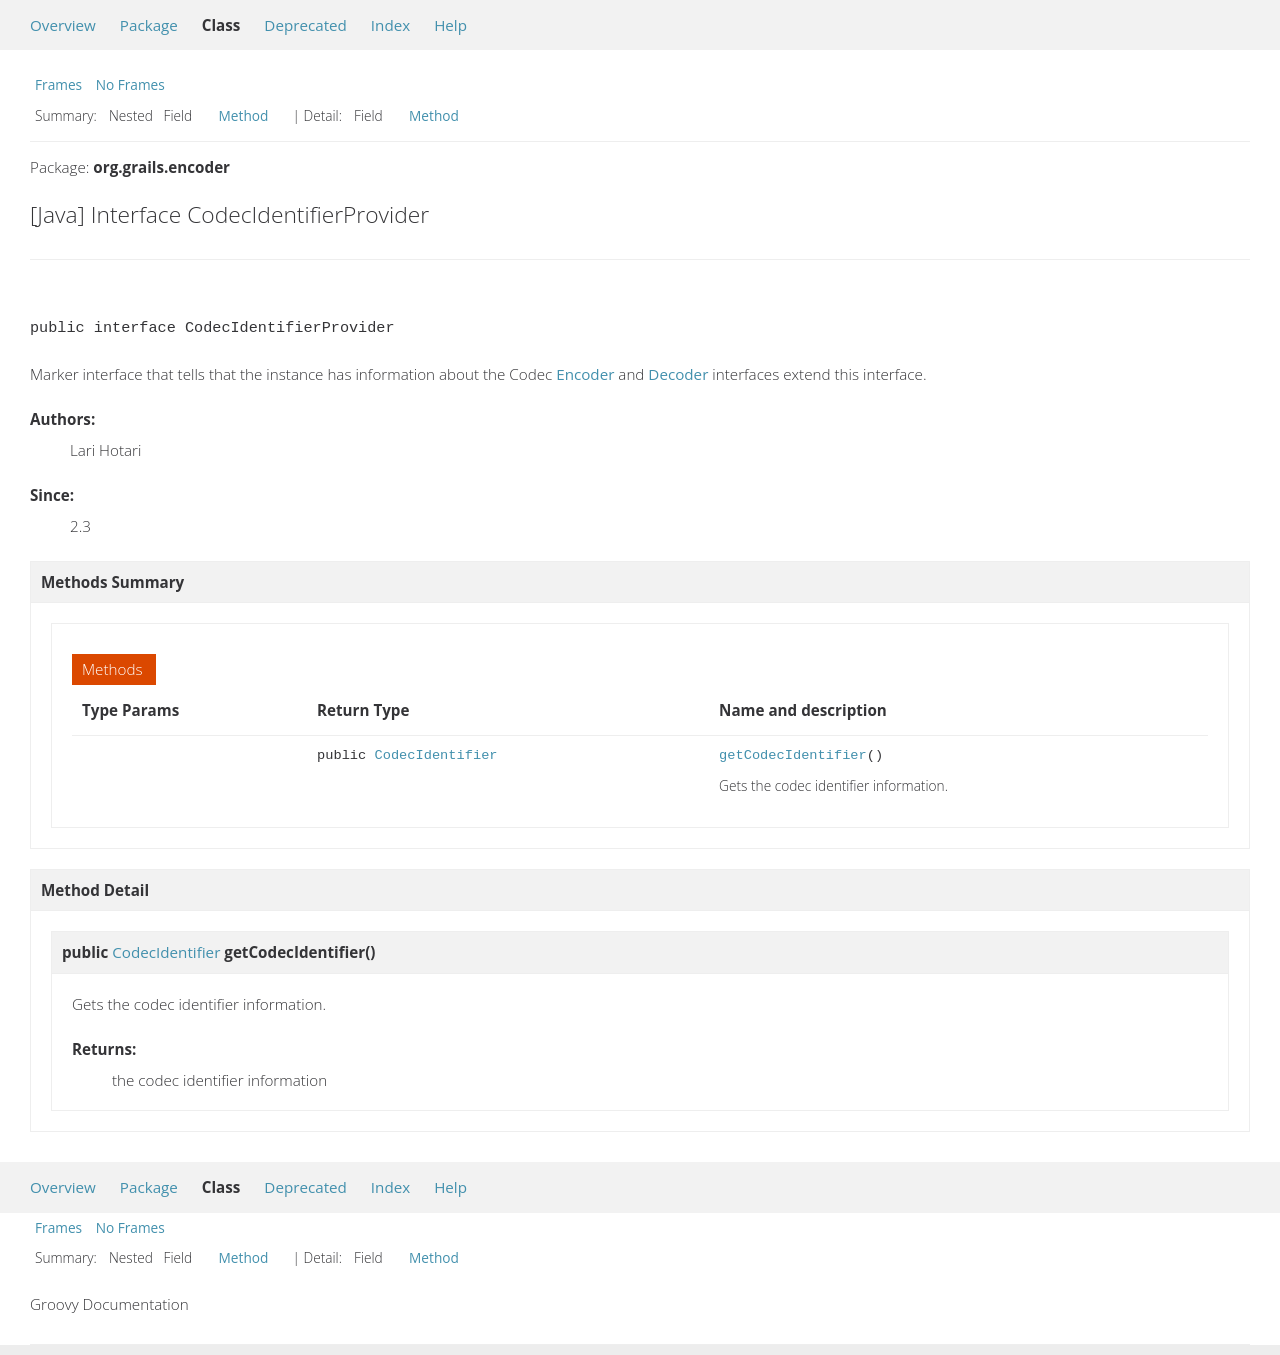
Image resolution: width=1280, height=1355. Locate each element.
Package (149, 25)
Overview (63, 25)
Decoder (678, 374)
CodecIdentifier (435, 755)
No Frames (130, 84)
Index (390, 25)
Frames (58, 84)
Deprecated (305, 25)
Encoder (585, 374)
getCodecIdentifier (793, 755)
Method (244, 115)
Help (450, 25)
